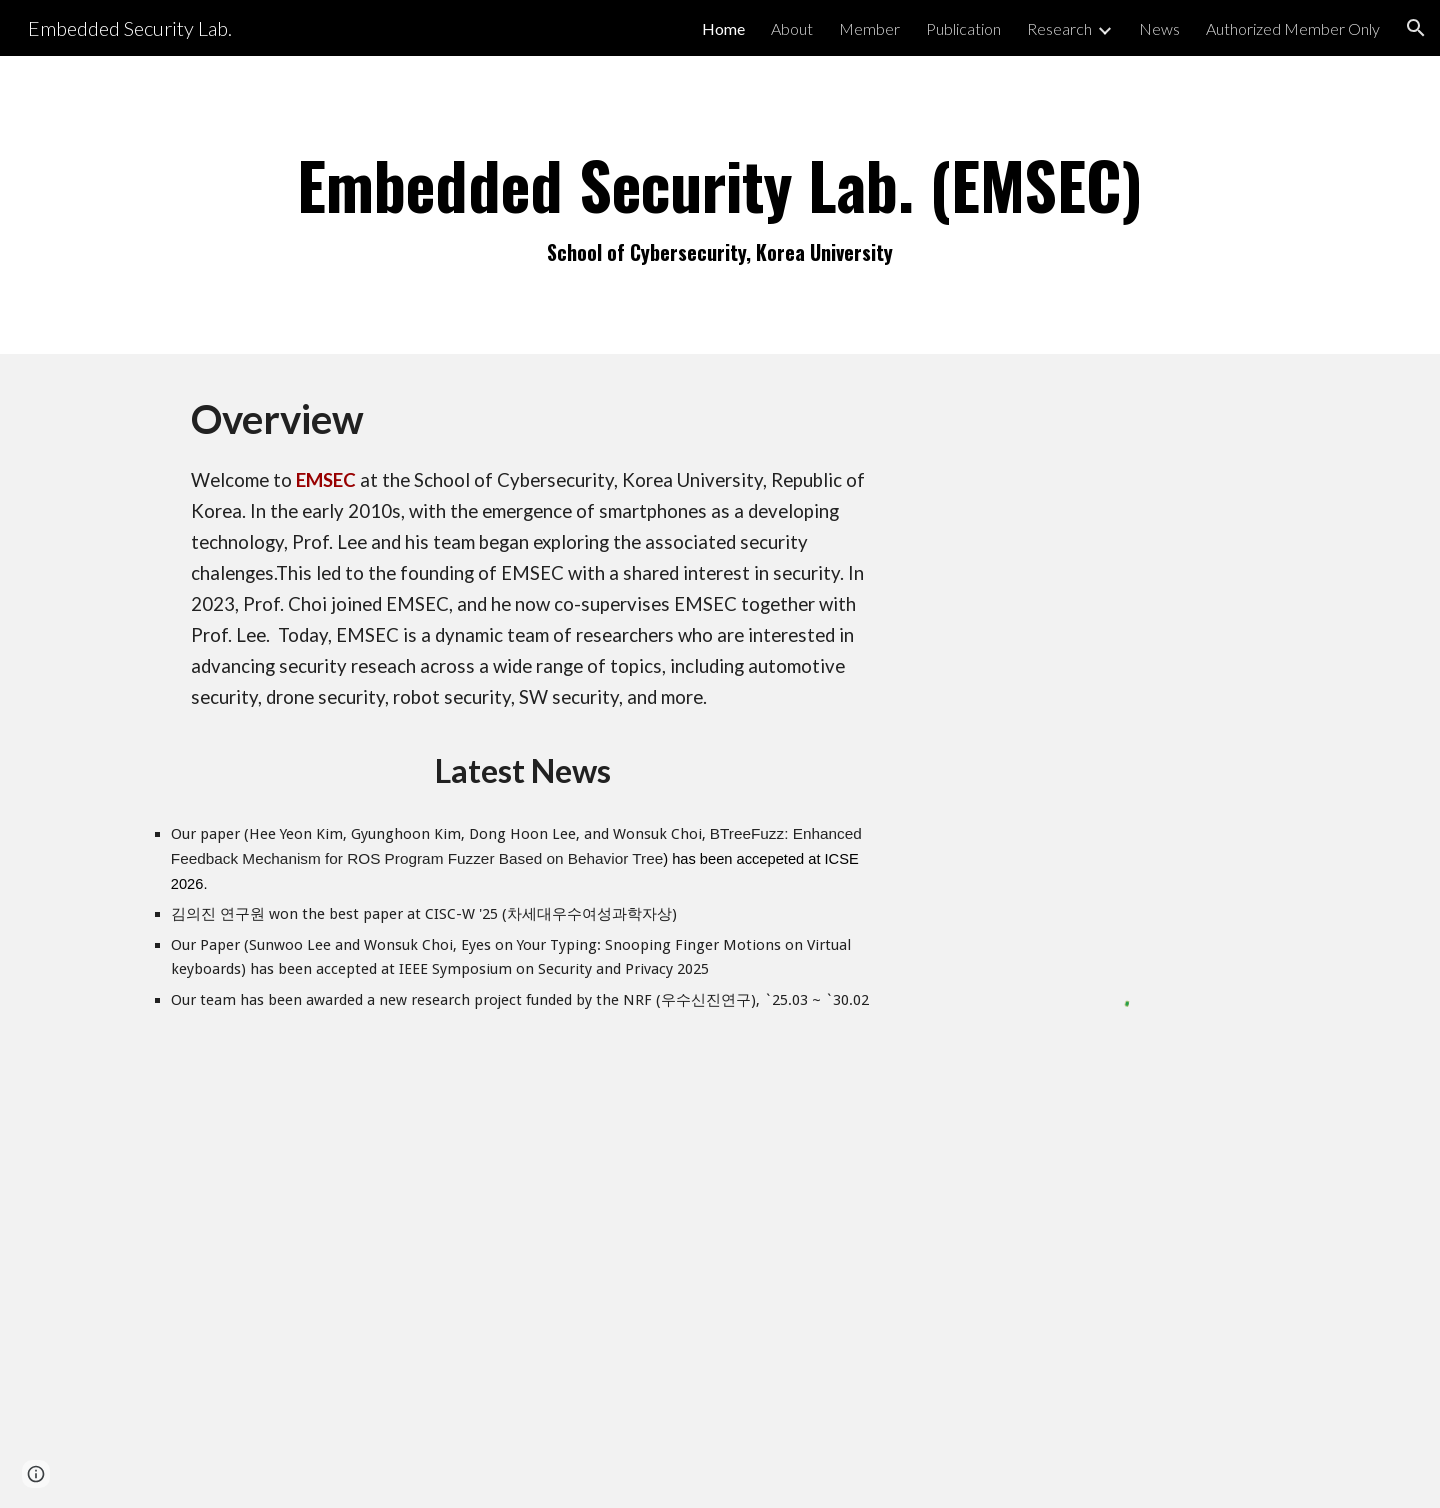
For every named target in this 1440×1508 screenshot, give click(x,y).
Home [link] (723, 28)
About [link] (792, 28)
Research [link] (1059, 28)
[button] (1416, 28)
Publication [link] (963, 28)
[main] (720, 205)
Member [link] (869, 28)
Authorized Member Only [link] (1293, 28)
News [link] (1159, 28)
